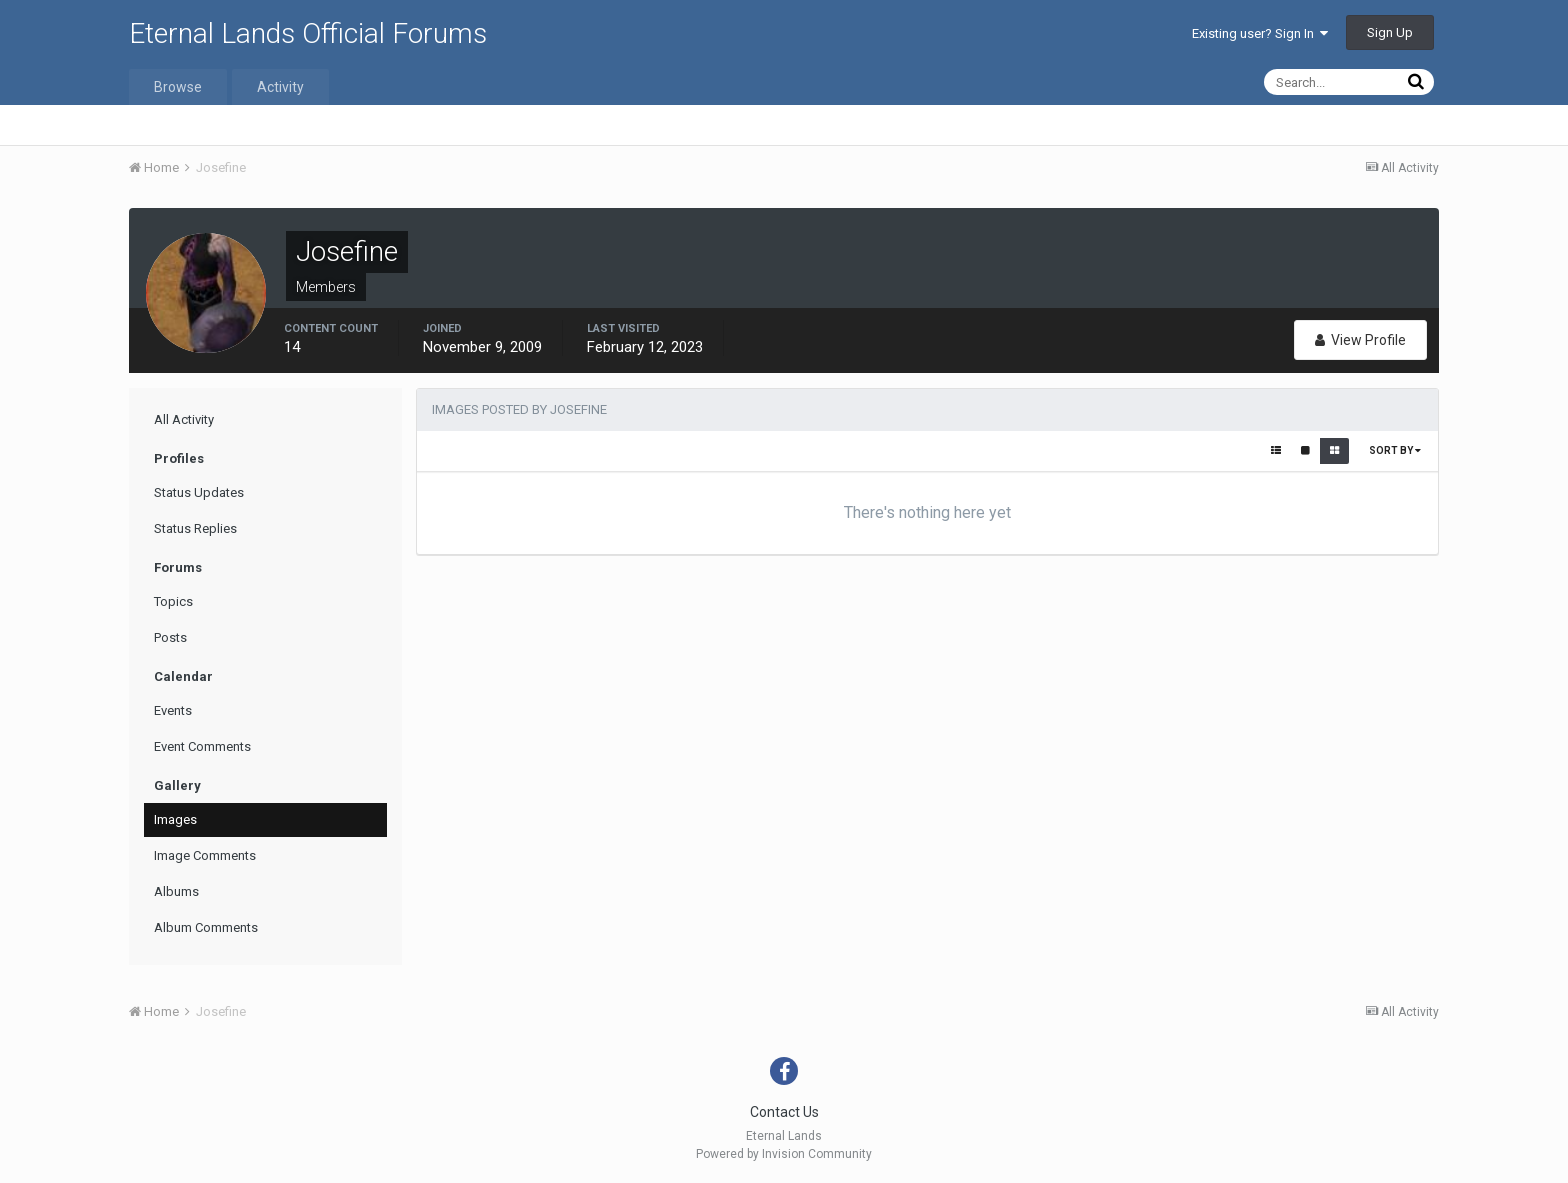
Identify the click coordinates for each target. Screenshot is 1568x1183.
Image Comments (205, 855)
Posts (170, 637)
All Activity (184, 419)
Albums (176, 891)
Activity (280, 87)
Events (173, 710)
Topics (173, 601)
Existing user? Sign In (1260, 33)
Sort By (1395, 450)
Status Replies (195, 528)
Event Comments (202, 746)
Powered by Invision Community (784, 1154)
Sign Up (1390, 32)
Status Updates (199, 492)
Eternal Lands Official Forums (308, 33)
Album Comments (206, 927)
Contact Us (784, 1112)
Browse (178, 87)
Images (175, 819)
